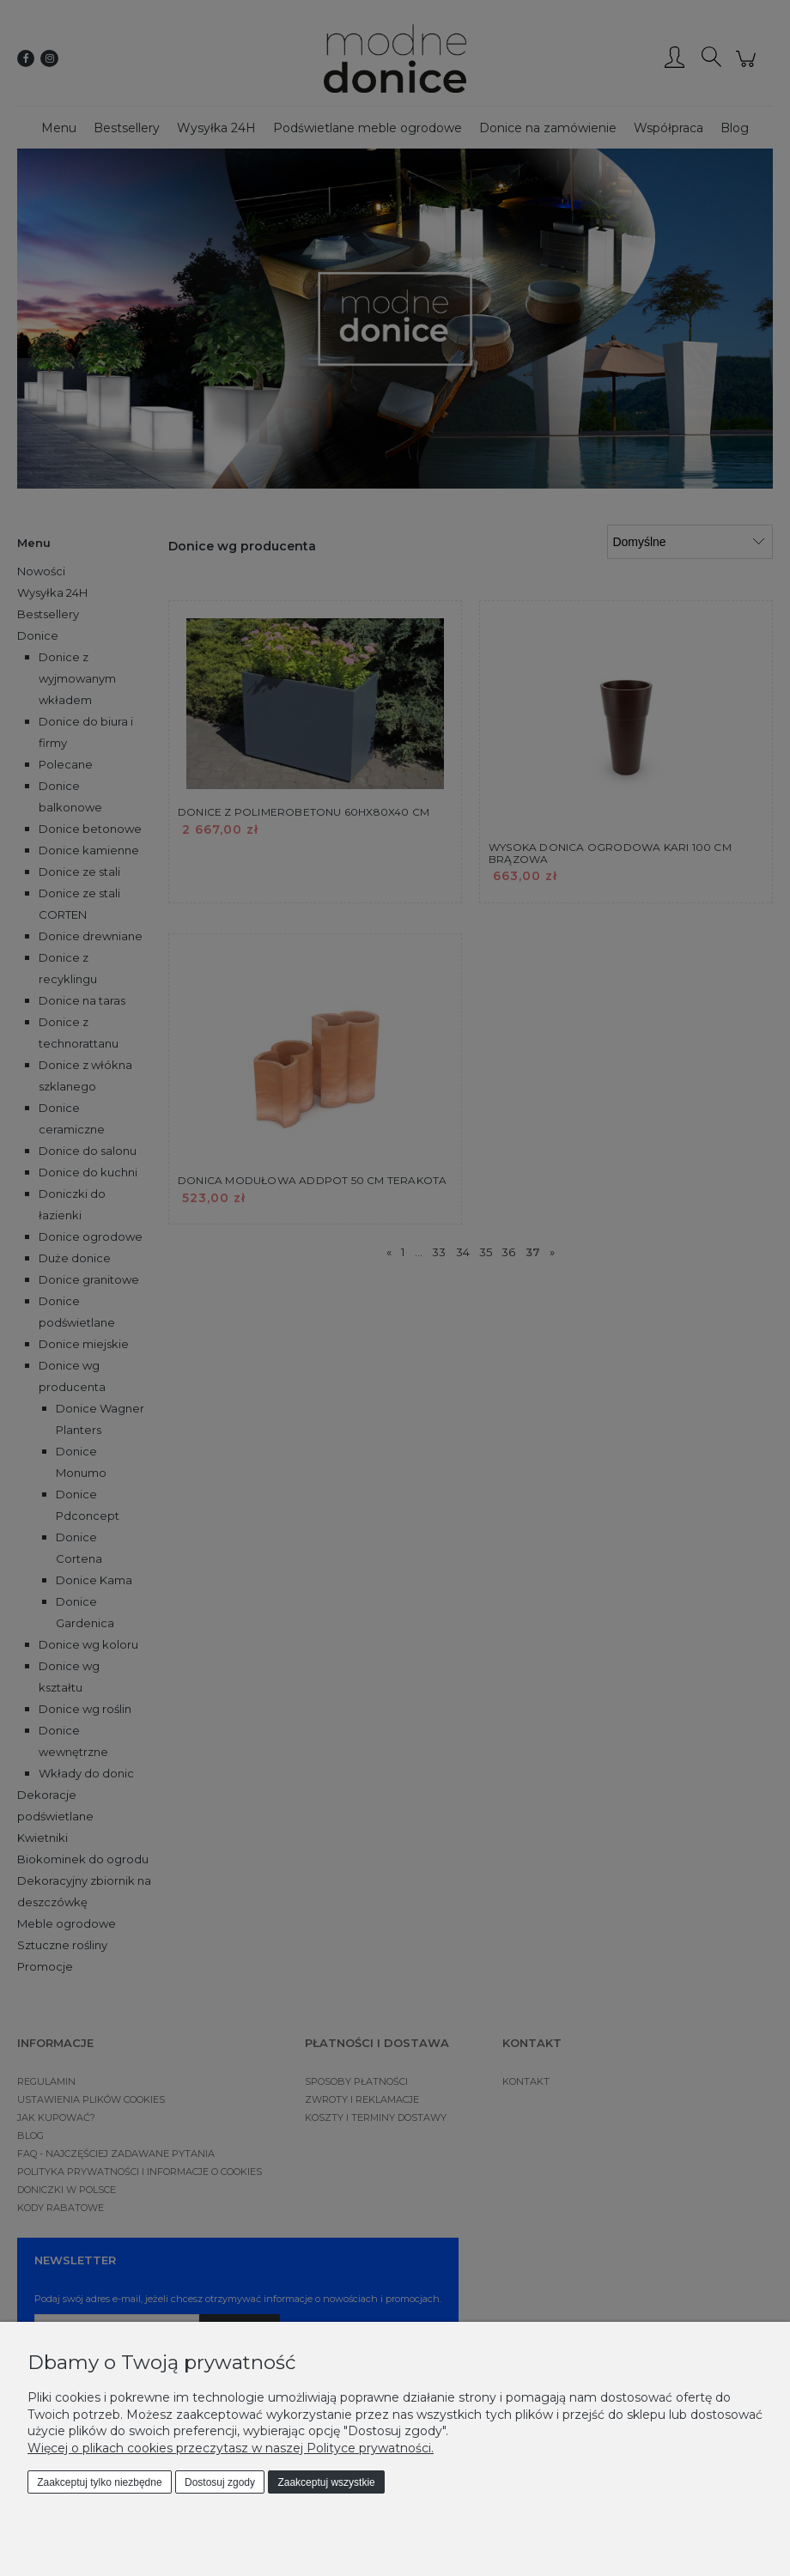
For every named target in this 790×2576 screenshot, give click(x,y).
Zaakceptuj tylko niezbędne (99, 2482)
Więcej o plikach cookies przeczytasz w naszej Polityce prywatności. (230, 2448)
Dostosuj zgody (220, 2482)
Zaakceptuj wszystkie (325, 2482)
